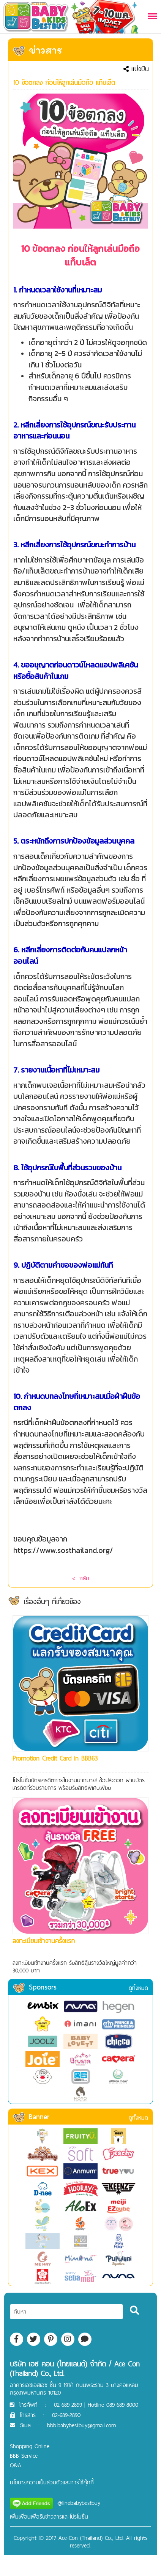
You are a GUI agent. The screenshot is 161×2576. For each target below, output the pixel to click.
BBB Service (24, 2455)
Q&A (15, 2465)
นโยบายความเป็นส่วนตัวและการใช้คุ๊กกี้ (52, 2482)
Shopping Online (29, 2446)
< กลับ (80, 1578)
